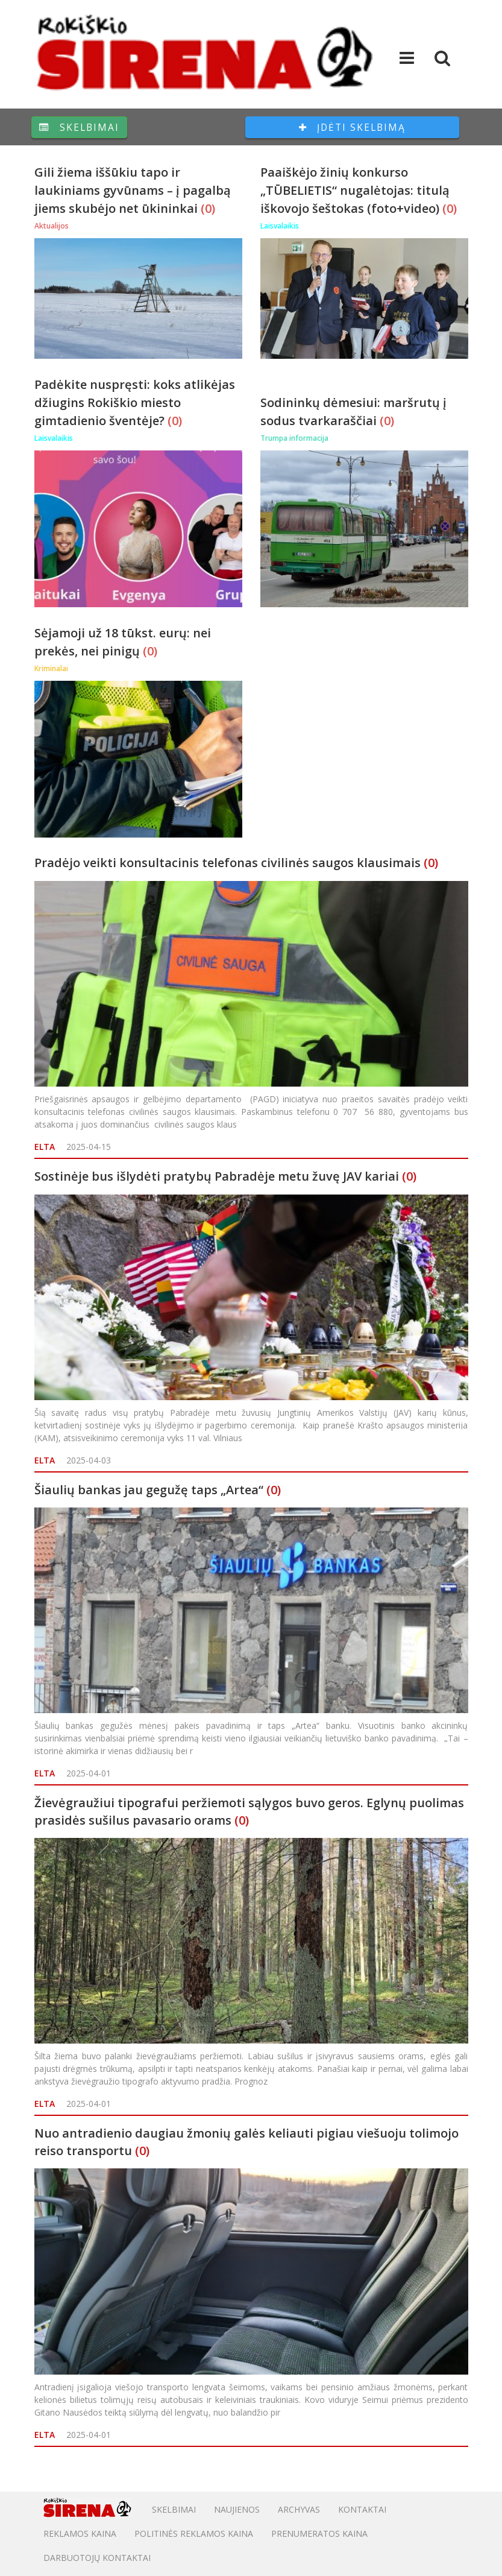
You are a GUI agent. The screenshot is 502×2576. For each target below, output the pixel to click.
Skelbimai (79, 127)
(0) (208, 208)
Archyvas (299, 2509)
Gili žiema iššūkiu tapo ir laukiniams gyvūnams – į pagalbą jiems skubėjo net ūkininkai (132, 190)
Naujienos (237, 2509)
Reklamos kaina (79, 2533)
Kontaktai (362, 2509)
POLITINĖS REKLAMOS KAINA (193, 2533)
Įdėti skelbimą (352, 127)
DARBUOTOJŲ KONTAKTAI (97, 2557)
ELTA (44, 1146)
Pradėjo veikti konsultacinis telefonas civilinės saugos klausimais (227, 862)
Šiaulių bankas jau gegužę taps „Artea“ (148, 1490)
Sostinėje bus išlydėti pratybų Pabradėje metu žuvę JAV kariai (216, 1176)
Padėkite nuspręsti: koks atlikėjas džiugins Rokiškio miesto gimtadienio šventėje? (134, 402)
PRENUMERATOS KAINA (319, 2533)
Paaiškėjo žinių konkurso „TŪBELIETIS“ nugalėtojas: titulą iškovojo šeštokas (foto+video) (355, 190)
